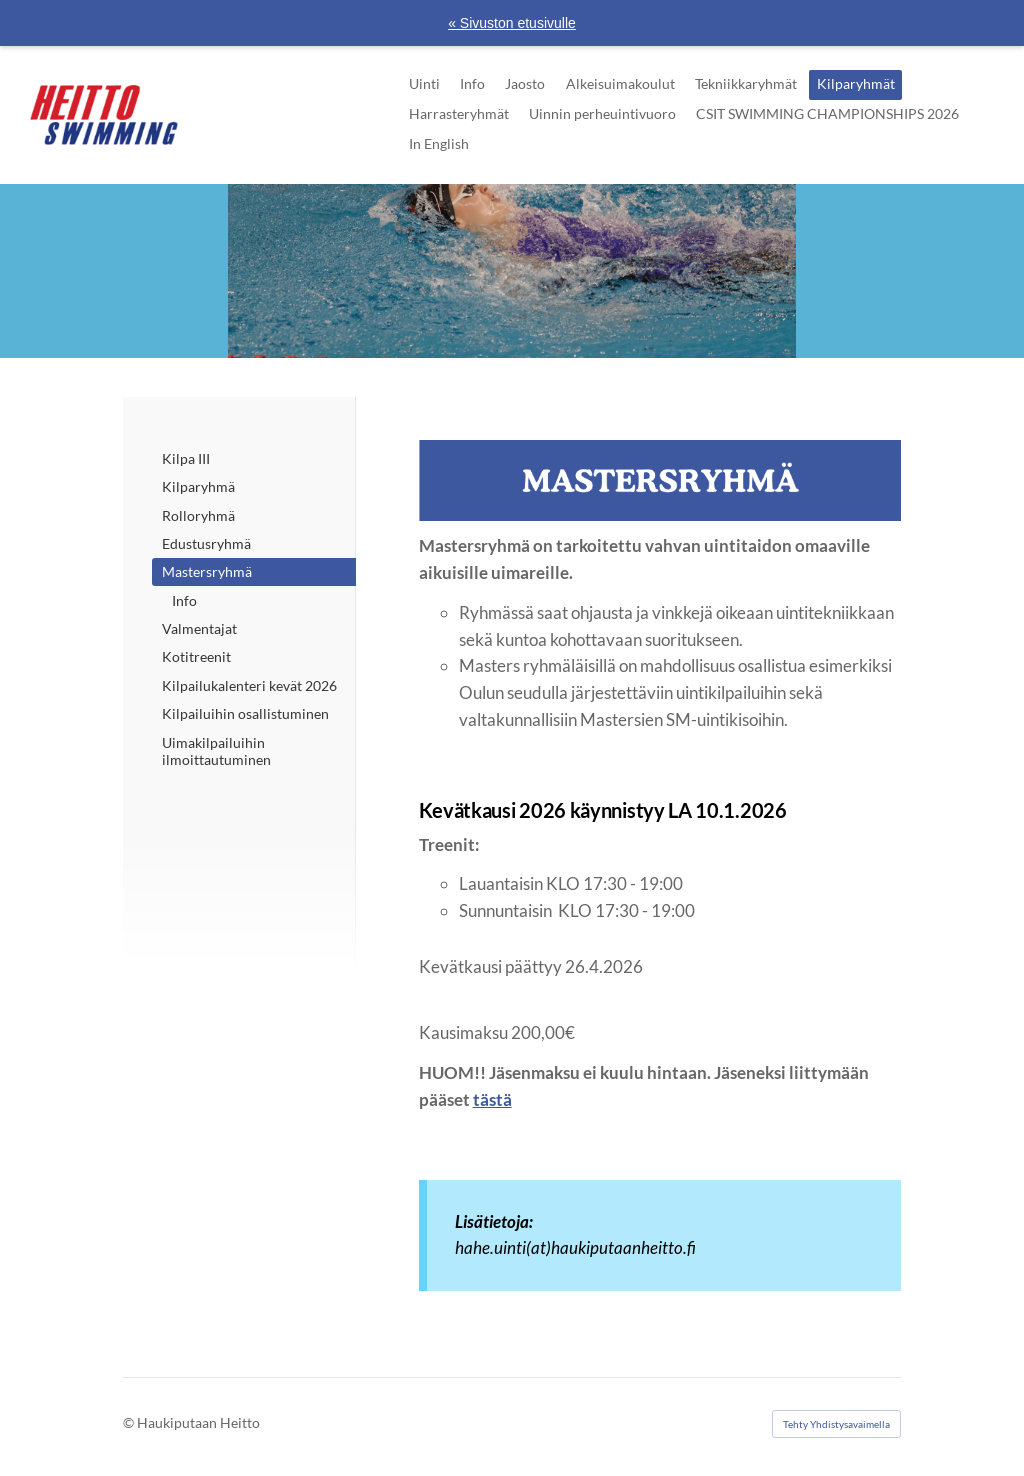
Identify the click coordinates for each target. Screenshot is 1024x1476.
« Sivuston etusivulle (512, 23)
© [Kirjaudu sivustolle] (130, 1422)
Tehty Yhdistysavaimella (836, 1424)
